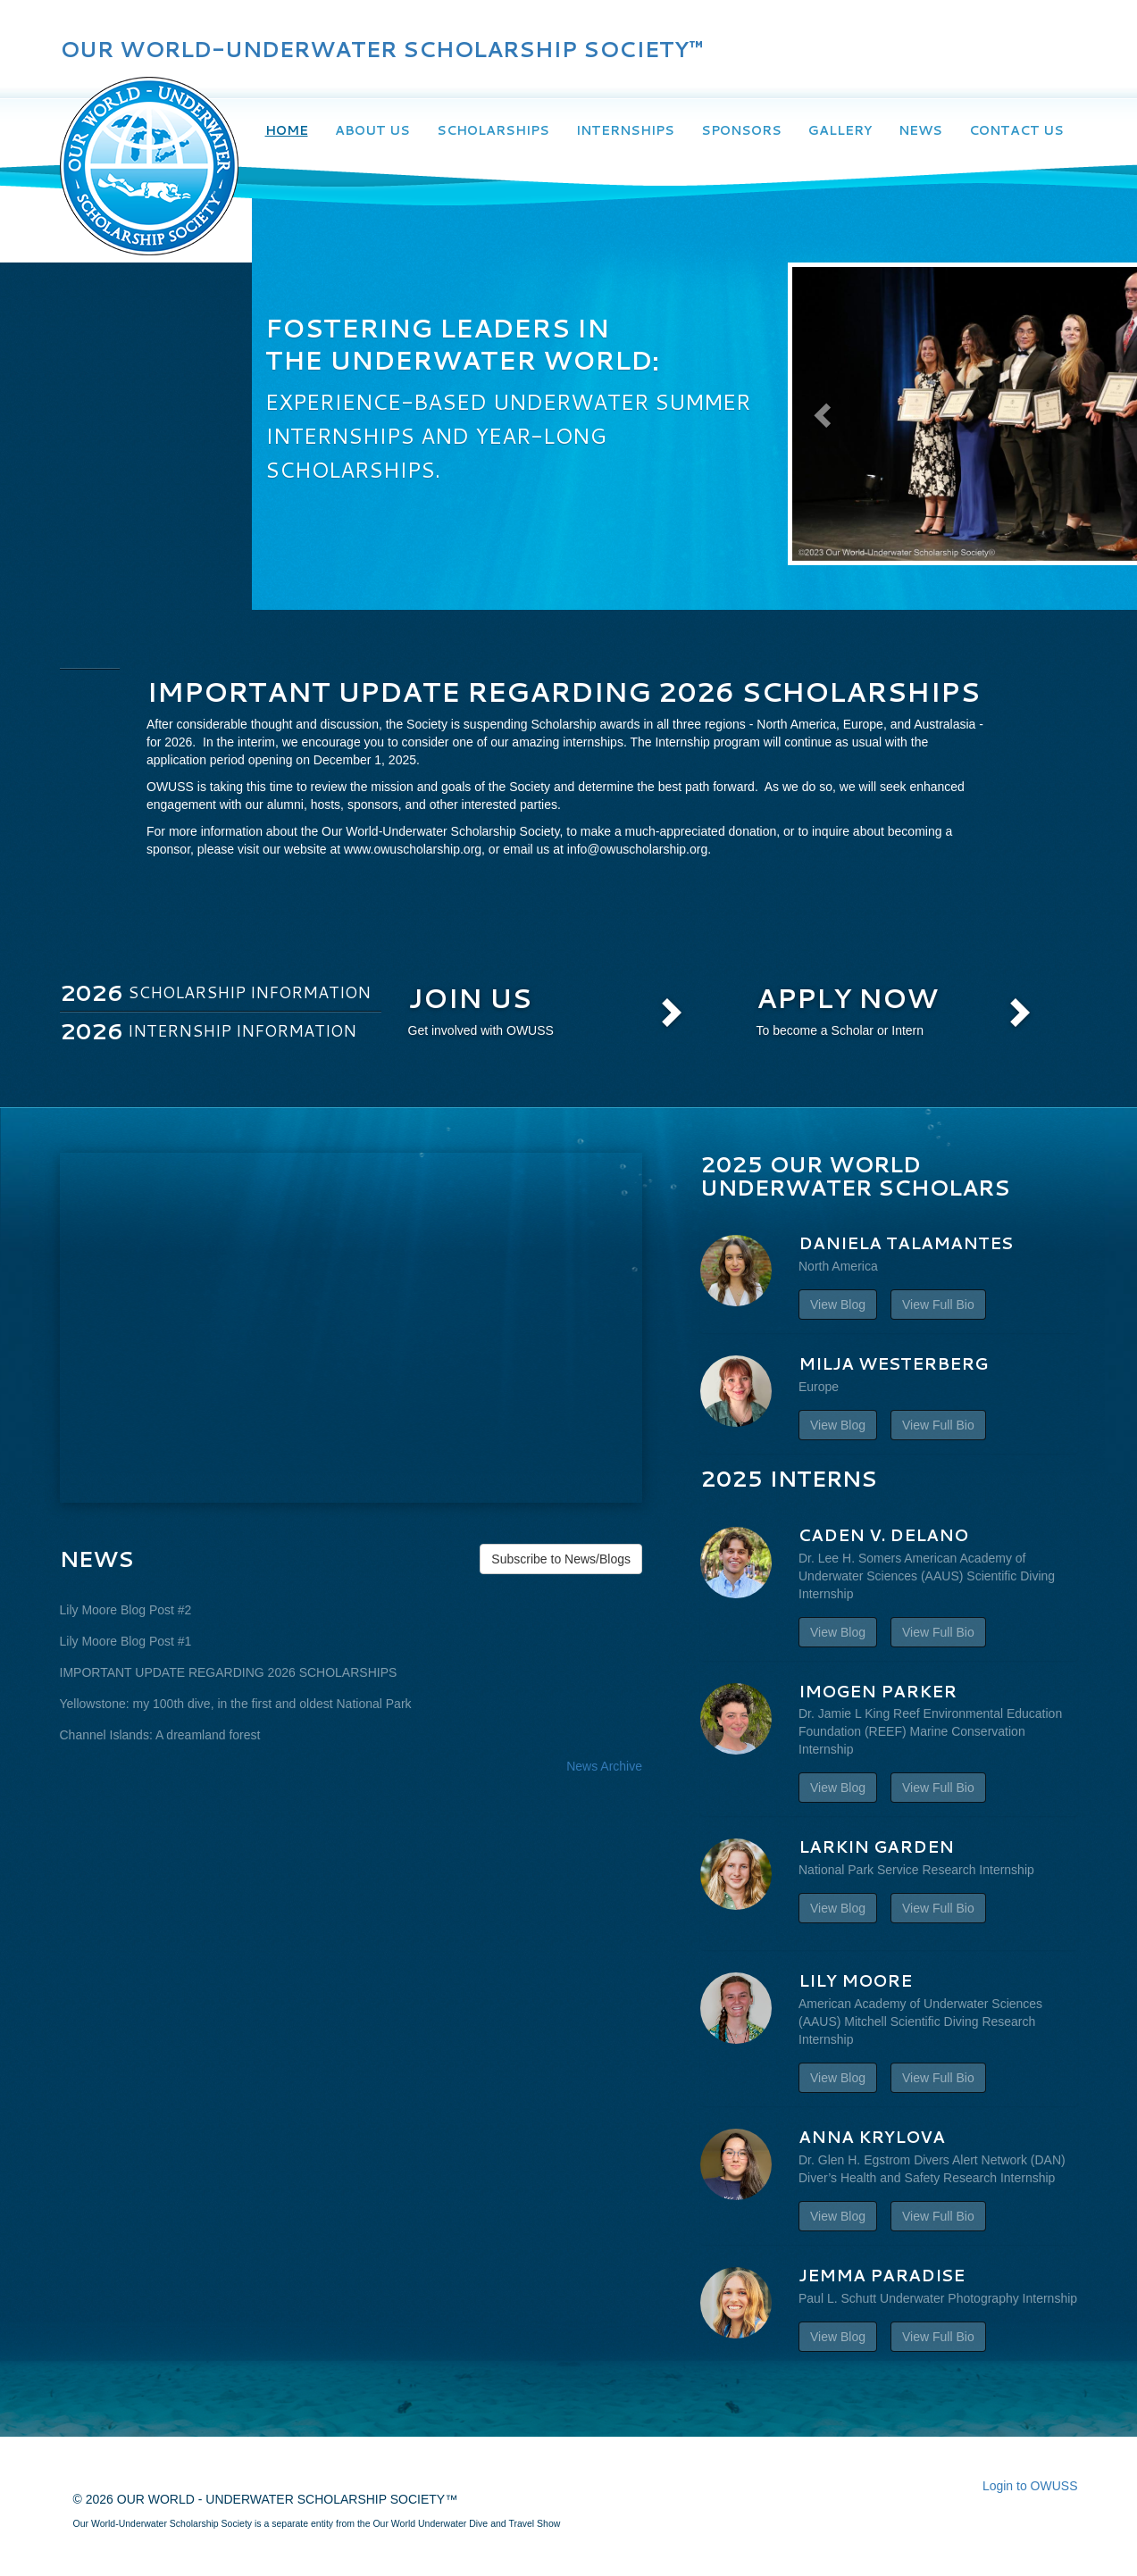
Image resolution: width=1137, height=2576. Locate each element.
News (920, 130)
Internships (625, 130)
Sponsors (741, 130)
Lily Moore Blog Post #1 (126, 1641)
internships (593, 742)
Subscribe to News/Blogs (561, 1559)
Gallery (840, 130)
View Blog (837, 1304)
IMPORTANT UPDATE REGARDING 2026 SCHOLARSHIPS (228, 1672)
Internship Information (208, 1030)
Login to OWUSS (1030, 2486)
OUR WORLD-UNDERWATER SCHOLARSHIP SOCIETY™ (382, 49)
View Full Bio (938, 1304)
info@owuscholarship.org (637, 849)
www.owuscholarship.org (412, 849)
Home (286, 130)
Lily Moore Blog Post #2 (126, 1610)
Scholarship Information (215, 992)
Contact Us (1016, 130)
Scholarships (493, 130)
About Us (372, 130)
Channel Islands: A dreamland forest (160, 1735)
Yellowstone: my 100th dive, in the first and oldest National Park (236, 1703)
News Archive (604, 1766)
